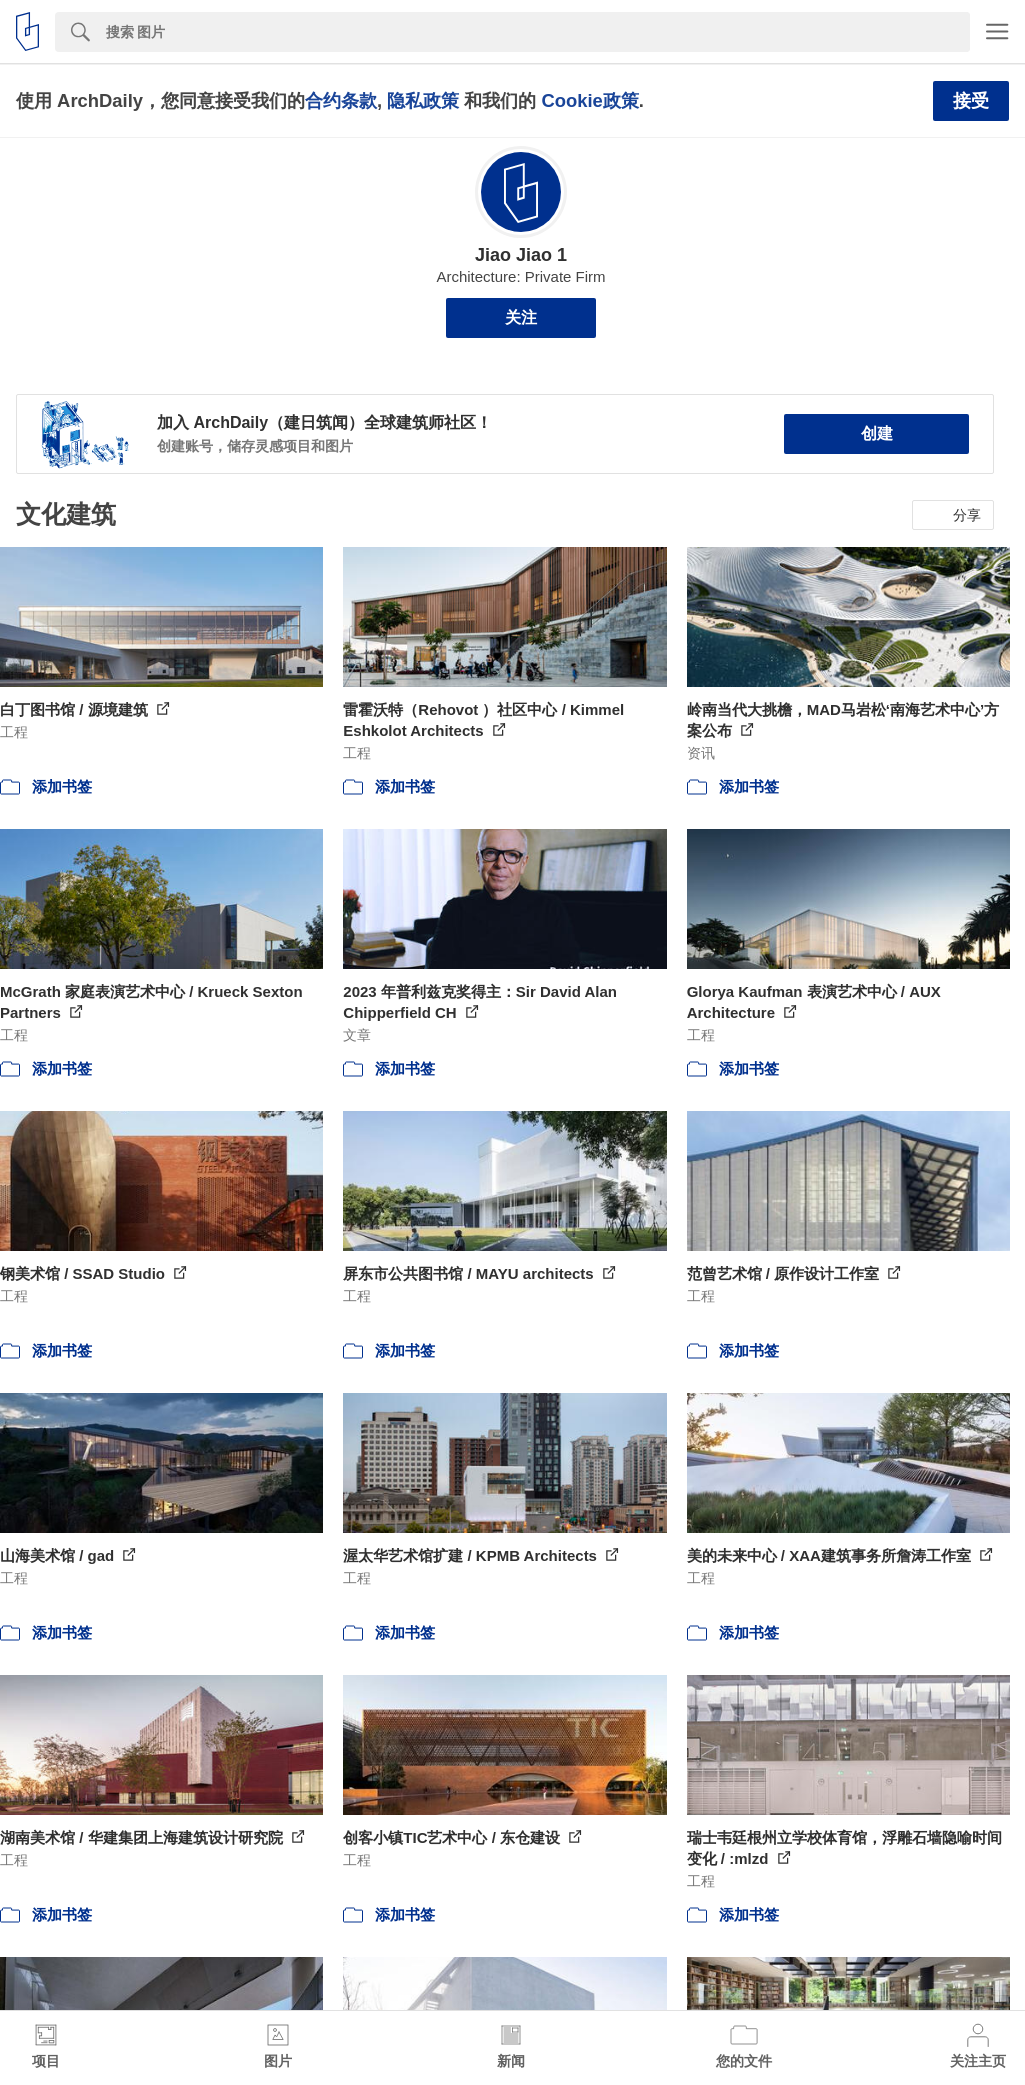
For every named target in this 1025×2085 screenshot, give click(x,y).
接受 (971, 101)
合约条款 (341, 100)
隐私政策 (423, 100)
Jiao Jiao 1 (521, 255)
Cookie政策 (589, 100)
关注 (521, 317)
